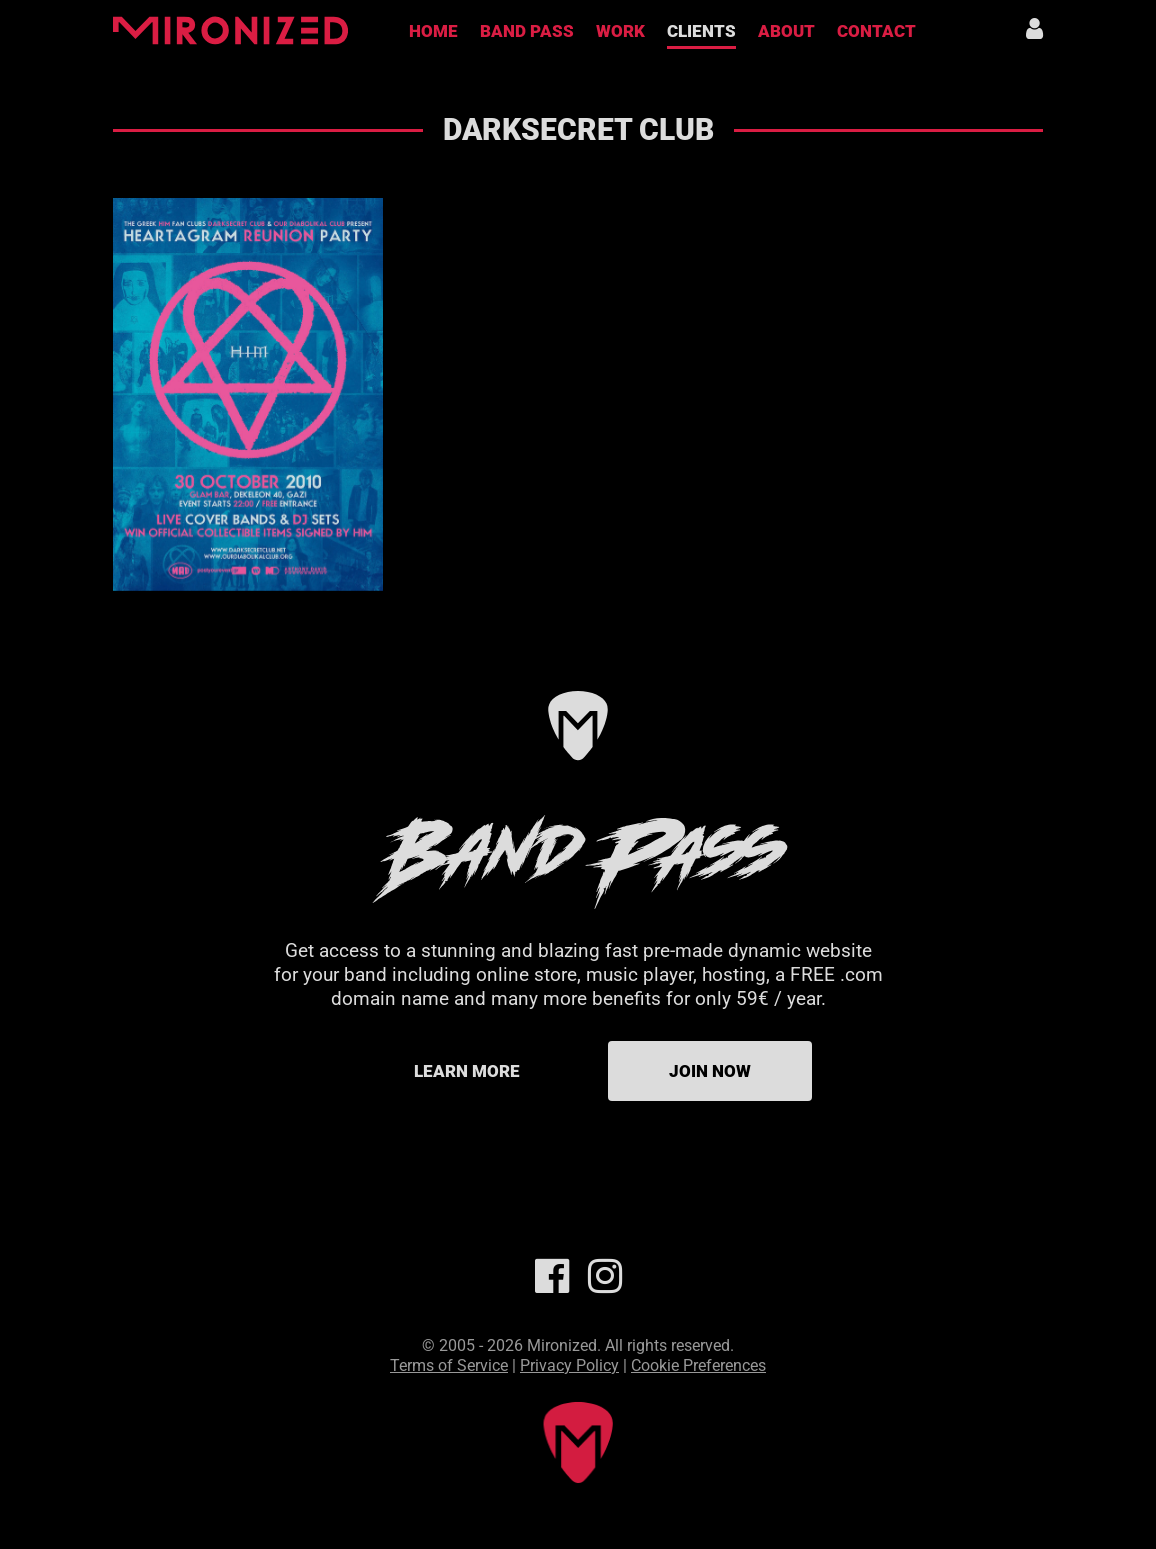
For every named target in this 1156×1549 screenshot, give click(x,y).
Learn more (467, 1071)
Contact (876, 31)
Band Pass (527, 31)
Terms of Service (449, 1365)
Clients (701, 31)
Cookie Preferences (698, 1365)
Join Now (710, 1071)
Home (433, 31)
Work (620, 31)
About (786, 31)
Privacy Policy (569, 1365)
